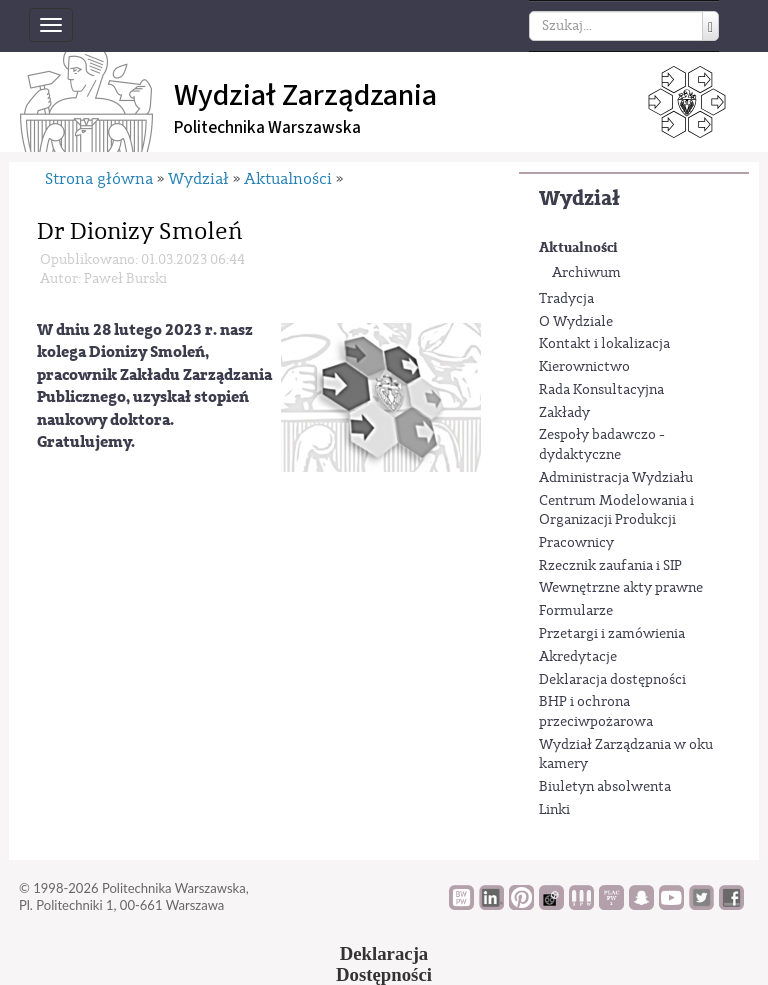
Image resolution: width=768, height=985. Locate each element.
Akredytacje (578, 657)
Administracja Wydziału (616, 478)
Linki (554, 810)
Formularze (576, 611)
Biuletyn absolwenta (605, 787)
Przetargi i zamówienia (612, 634)
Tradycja (566, 299)
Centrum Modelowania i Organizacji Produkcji (616, 511)
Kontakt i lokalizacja (604, 344)
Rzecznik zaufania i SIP (610, 566)
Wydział (579, 198)
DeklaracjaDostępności (384, 964)
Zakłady (564, 413)
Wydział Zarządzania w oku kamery (626, 755)
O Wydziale (576, 322)
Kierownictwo (584, 367)
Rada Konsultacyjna (601, 390)
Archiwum (586, 273)
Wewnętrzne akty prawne (621, 588)
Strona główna (99, 179)
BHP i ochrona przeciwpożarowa (596, 712)
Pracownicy (576, 543)
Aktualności (578, 247)
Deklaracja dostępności (612, 680)
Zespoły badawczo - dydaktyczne (602, 445)
